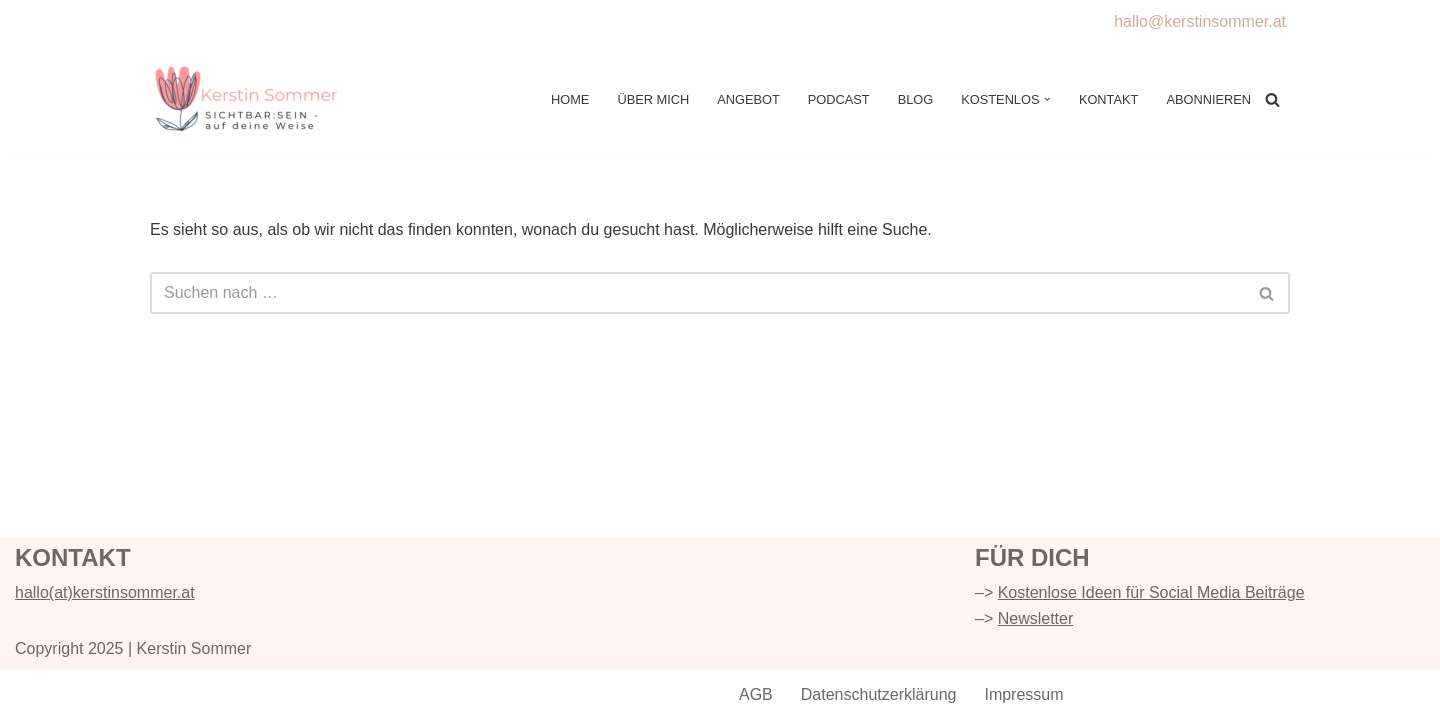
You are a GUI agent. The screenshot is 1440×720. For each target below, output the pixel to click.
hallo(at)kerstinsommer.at (105, 592)
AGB (756, 694)
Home (570, 99)
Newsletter (1036, 618)
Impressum (1023, 694)
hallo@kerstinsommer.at (1200, 21)
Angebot (748, 99)
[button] (1047, 99)
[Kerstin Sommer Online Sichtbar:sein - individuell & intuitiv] (250, 100)
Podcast (839, 99)
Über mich (653, 99)
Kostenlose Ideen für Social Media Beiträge (1151, 592)
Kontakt (1109, 99)
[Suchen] (1272, 99)
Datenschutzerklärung (879, 694)
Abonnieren (1208, 99)
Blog (916, 99)
